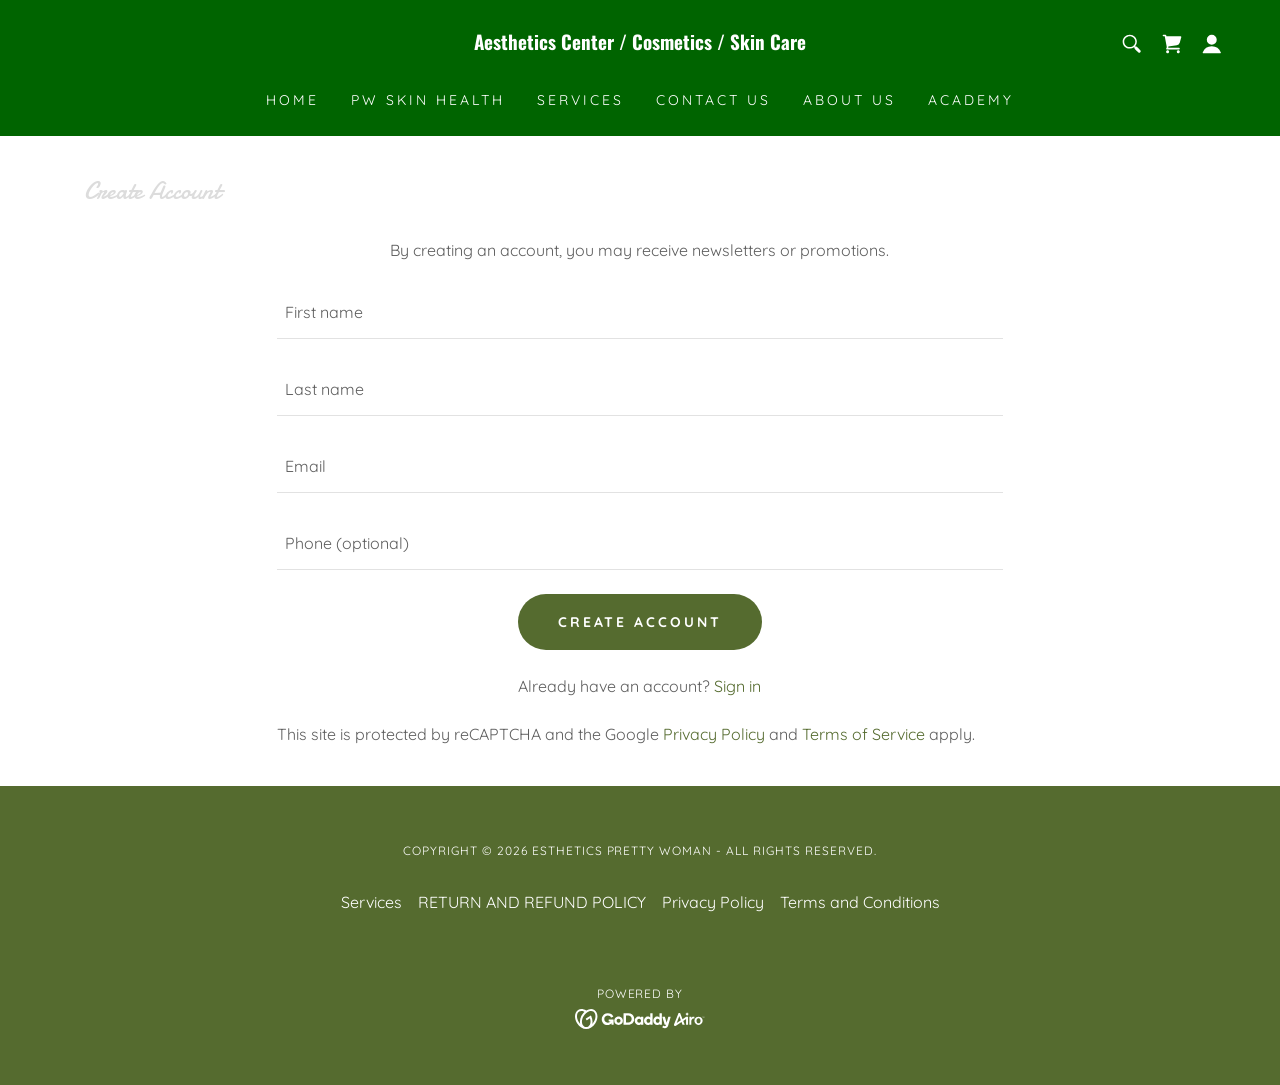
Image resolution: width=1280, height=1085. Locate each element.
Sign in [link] (737, 686)
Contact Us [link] (713, 100)
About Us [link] (849, 100)
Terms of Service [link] (863, 734)
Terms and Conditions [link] (860, 902)
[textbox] (639, 312)
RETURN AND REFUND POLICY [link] (532, 902)
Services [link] (580, 100)
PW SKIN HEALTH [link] (428, 100)
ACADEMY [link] (971, 100)
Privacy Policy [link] (714, 734)
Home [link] (292, 100)
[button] (1212, 44)
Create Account (640, 622)
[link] (640, 44)
